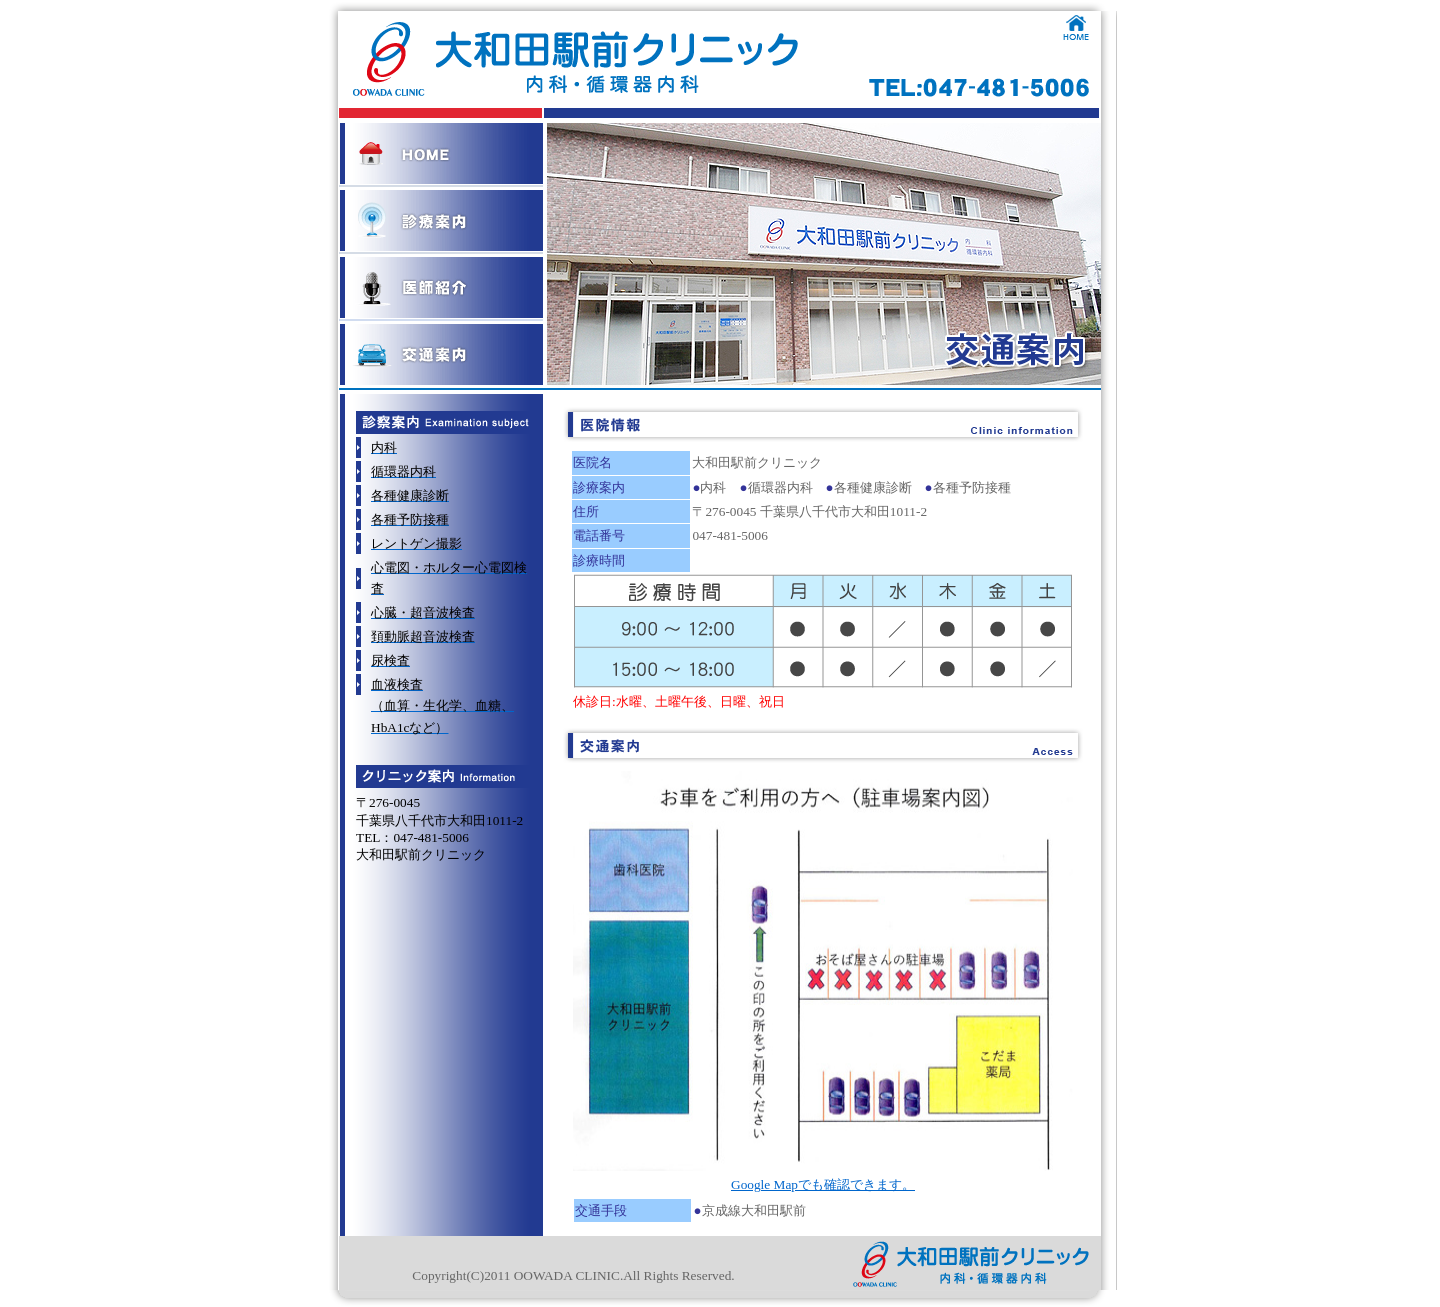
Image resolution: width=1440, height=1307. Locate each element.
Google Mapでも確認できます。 (823, 1184)
